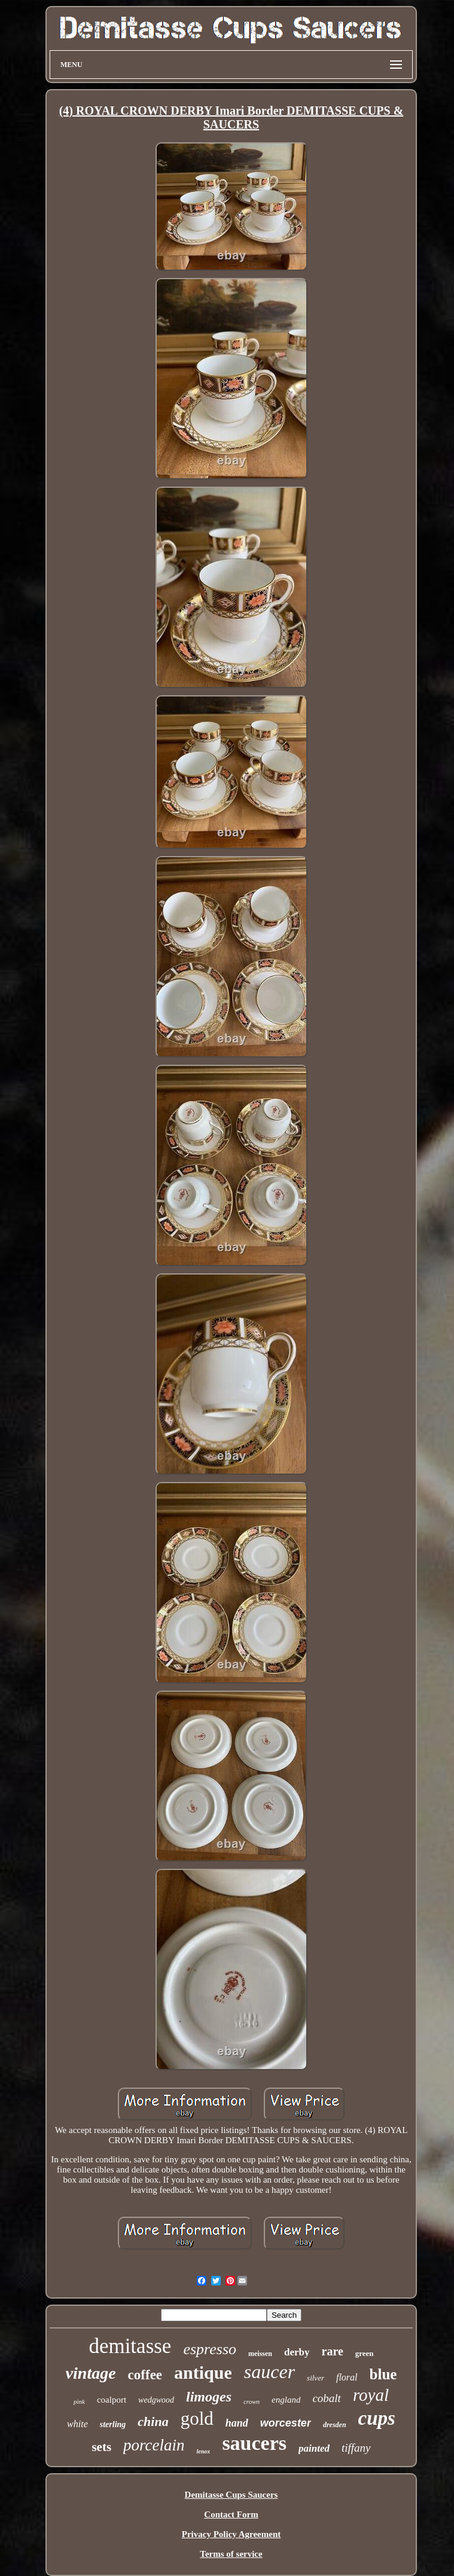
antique (203, 2372)
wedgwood (156, 2399)
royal (371, 2394)
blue (383, 2374)
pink (79, 2401)
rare (332, 2351)
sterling (113, 2424)
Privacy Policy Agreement (231, 2534)
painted (314, 2448)
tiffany (356, 2447)
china (153, 2421)
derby (297, 2352)
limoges (208, 2396)
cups (376, 2418)
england (286, 2399)
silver (315, 2377)
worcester (285, 2423)
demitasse (130, 2346)
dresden (334, 2425)
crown (251, 2401)
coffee (145, 2374)
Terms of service (231, 2554)
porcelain (153, 2445)
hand (237, 2423)
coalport (111, 2399)
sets (101, 2447)
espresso (209, 2349)
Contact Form (231, 2514)
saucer (269, 2371)
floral (347, 2377)
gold (197, 2418)
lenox (204, 2451)
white (77, 2424)
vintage (91, 2373)
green (364, 2353)
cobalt (326, 2398)
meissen (260, 2353)
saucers (254, 2443)
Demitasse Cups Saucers (231, 2494)
